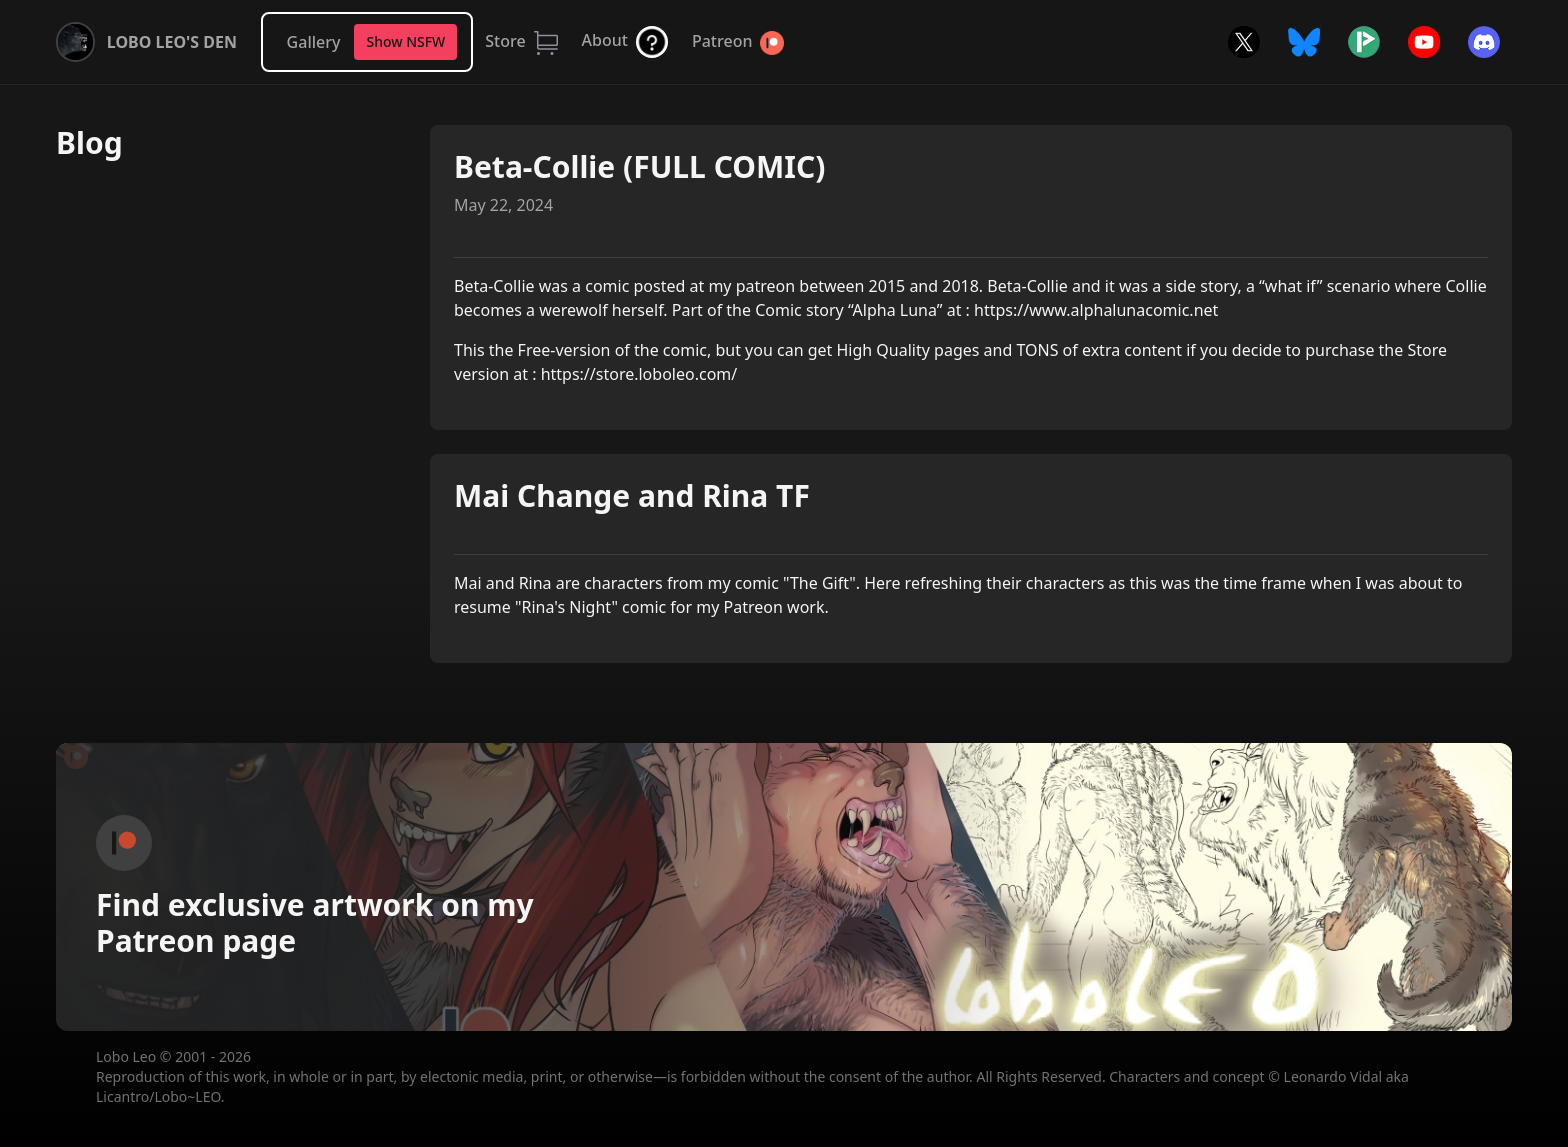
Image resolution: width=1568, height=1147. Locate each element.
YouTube (1424, 42)
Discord (1484, 42)
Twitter (1244, 42)
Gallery (314, 42)
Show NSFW (405, 41)
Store (505, 41)
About (605, 40)
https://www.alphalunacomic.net (1096, 310)
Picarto (1364, 42)
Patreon (722, 41)
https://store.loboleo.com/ (639, 374)
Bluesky (1304, 42)
